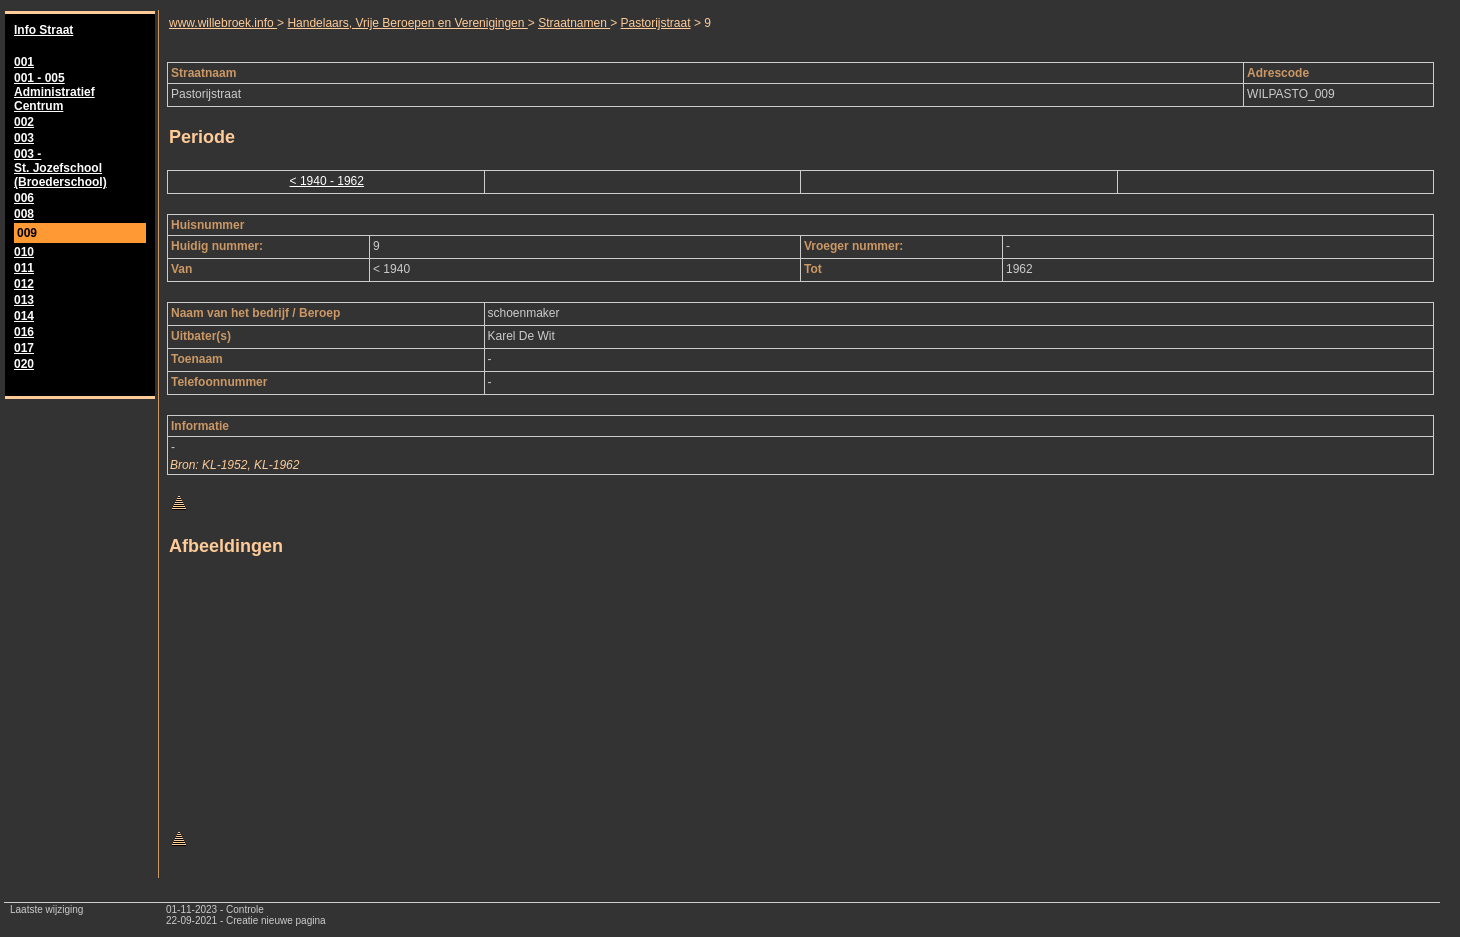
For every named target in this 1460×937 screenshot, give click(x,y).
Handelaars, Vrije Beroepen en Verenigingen (407, 23)
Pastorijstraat (656, 23)
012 (24, 284)
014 (24, 316)
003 (24, 138)
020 (24, 364)
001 (24, 62)
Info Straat (43, 30)
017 (24, 348)
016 (24, 332)
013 (24, 300)
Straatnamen (574, 23)
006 (24, 198)
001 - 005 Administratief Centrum (54, 92)
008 (24, 214)
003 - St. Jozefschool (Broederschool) (60, 168)
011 (24, 268)
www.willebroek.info (223, 23)
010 (24, 252)
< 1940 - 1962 (327, 181)
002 (24, 122)
